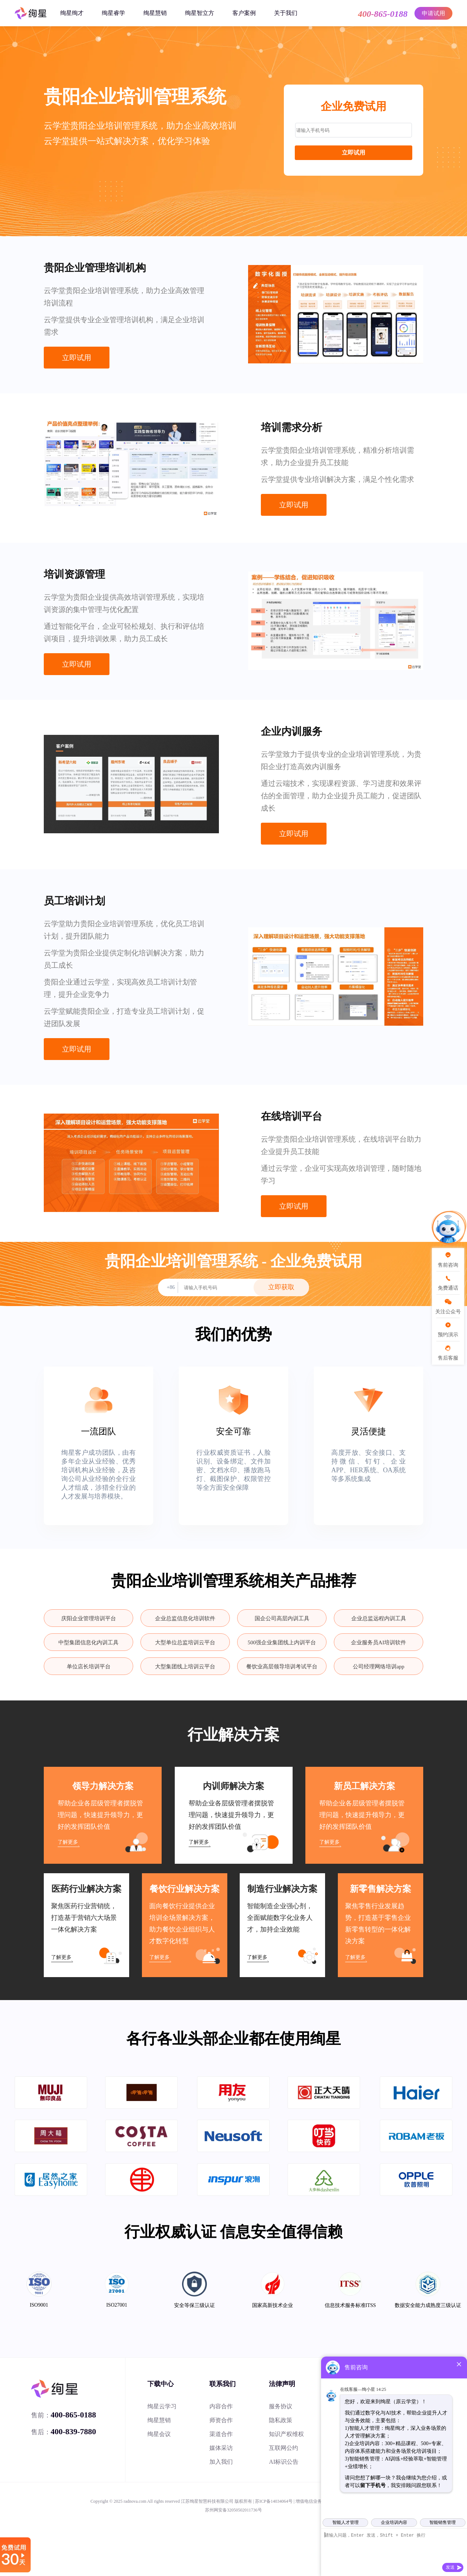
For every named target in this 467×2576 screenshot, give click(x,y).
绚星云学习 (162, 2406)
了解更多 (68, 1842)
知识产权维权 (286, 2434)
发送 (450, 2567)
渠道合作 (221, 2434)
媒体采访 (221, 2448)
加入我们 (221, 2462)
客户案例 (244, 13)
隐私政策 (280, 2420)
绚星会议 (159, 2434)
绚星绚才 (72, 13)
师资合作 (221, 2420)
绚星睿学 (113, 13)
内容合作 (221, 2406)
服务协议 (280, 2406)
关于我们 (285, 13)
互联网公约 (283, 2448)
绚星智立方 (199, 13)
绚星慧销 (155, 13)
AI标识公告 (283, 2462)
